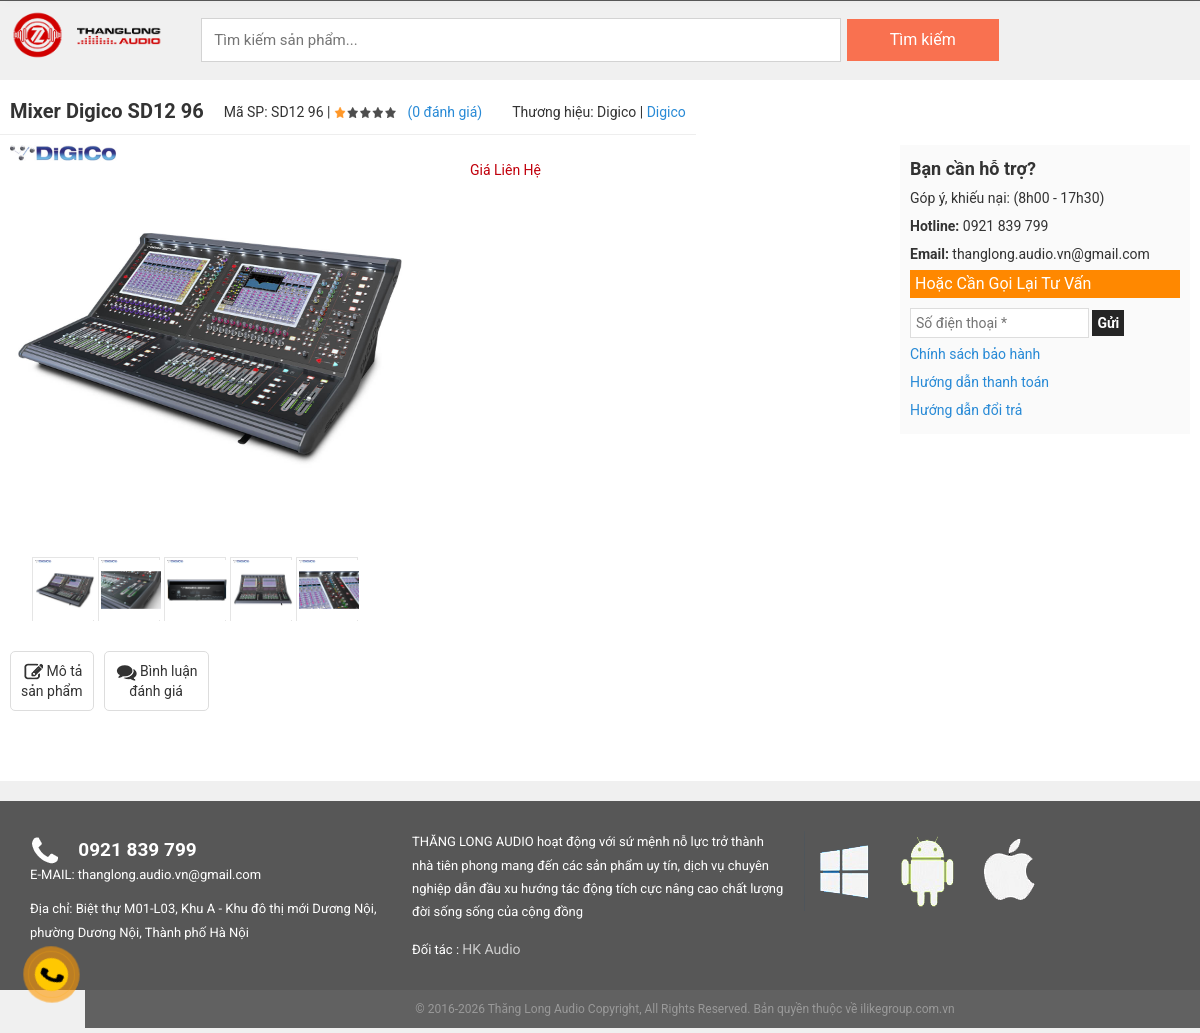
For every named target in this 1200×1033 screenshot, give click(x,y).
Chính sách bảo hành (975, 354)
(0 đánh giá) (444, 112)
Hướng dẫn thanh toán (979, 382)
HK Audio (491, 950)
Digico (666, 112)
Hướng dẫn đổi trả (966, 410)
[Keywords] (521, 40)
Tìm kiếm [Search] (923, 39)
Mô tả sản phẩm (52, 680)
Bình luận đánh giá (156, 680)
